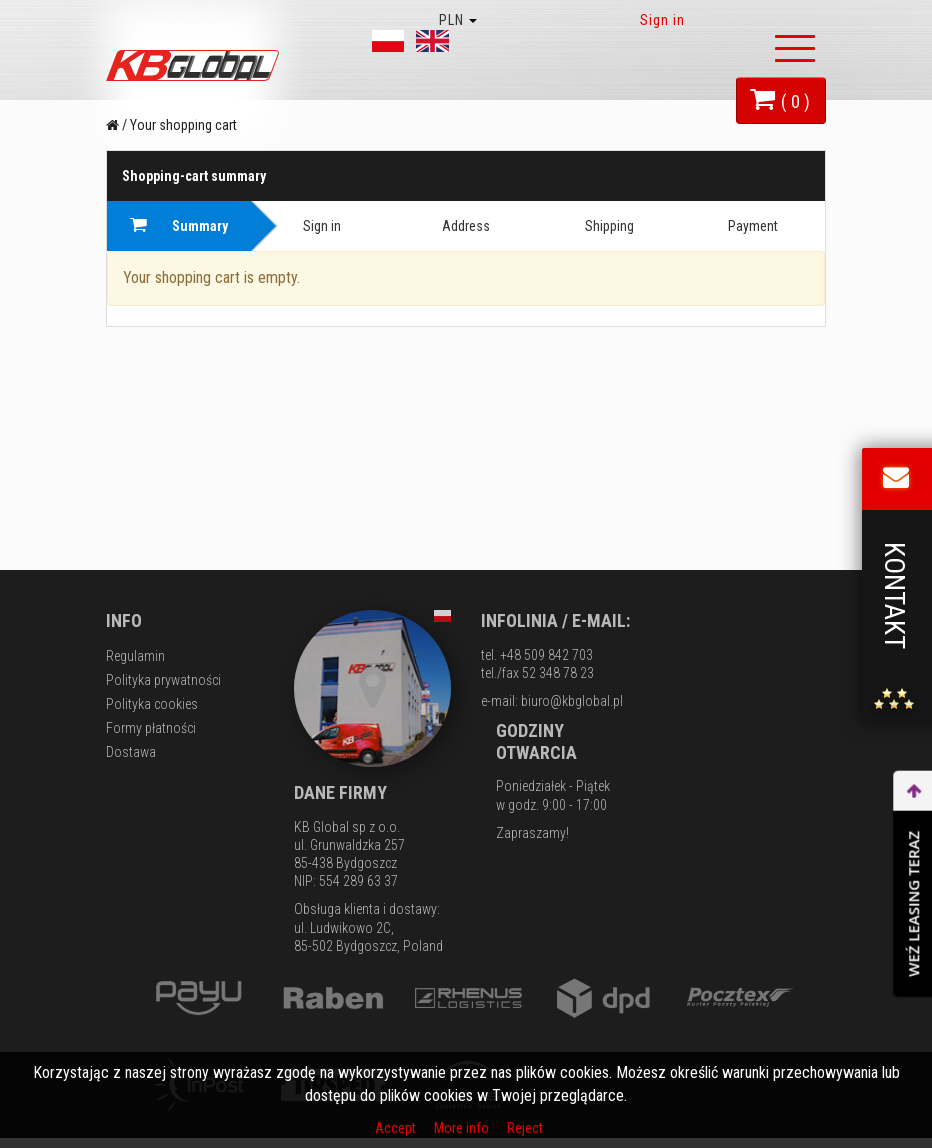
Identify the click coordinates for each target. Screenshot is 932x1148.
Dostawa (131, 752)
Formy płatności (151, 728)
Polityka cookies (152, 704)
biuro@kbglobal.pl (572, 701)
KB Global (196, 65)
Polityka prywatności (163, 680)
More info (463, 1128)
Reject (525, 1128)
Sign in (662, 20)
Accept (397, 1128)
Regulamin (135, 656)
